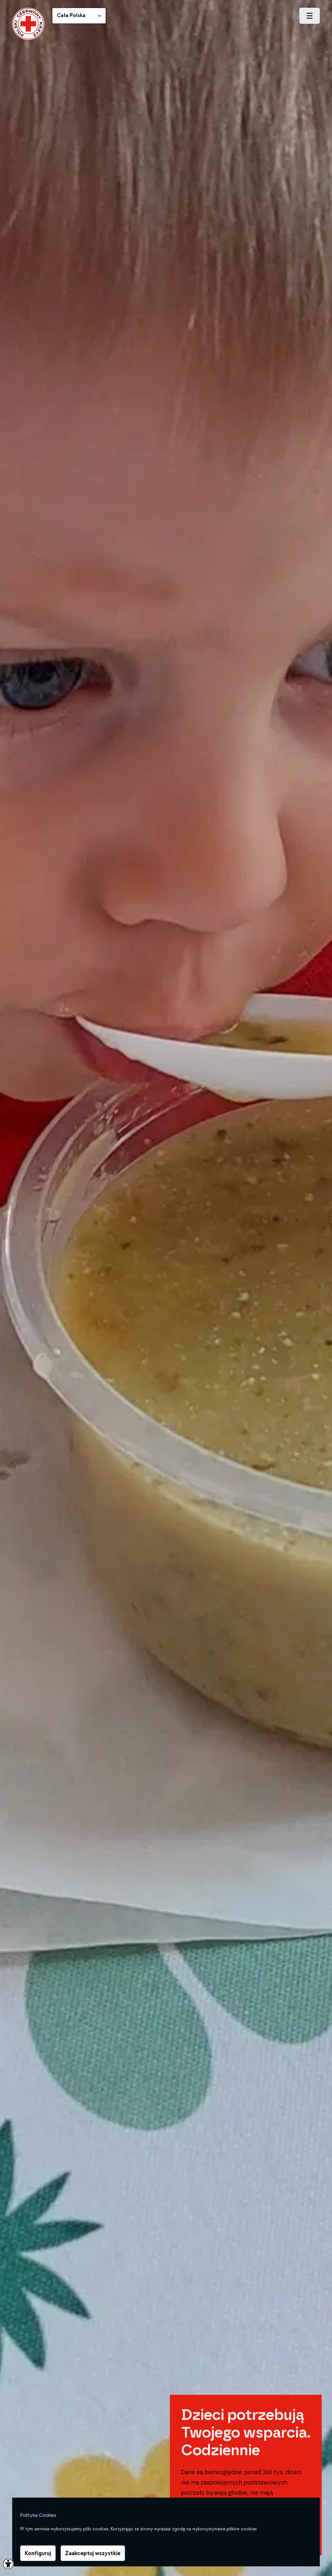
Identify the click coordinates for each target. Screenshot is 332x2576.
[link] (28, 24)
